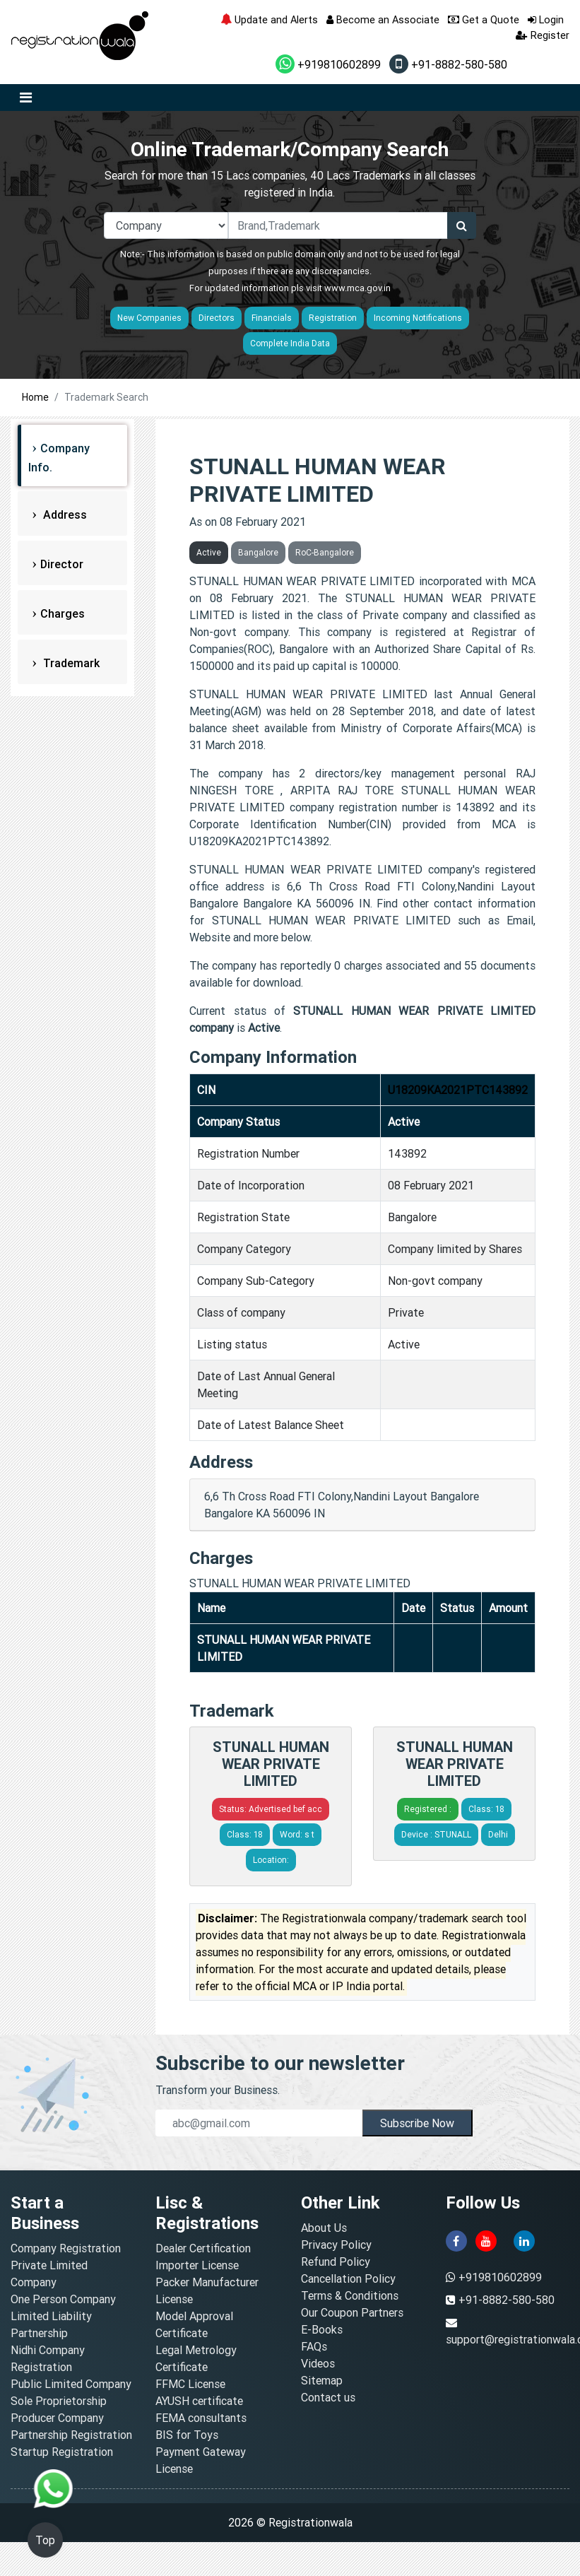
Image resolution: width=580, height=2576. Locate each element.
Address (63, 514)
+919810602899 (328, 64)
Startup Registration (62, 2452)
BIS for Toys (186, 2435)
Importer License (197, 2265)
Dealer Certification (203, 2248)
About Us (324, 2228)
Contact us (328, 2397)
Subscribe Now (417, 2123)
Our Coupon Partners (352, 2312)
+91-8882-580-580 (448, 64)
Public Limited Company (71, 2384)
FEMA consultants (201, 2418)
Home (35, 397)
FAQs (314, 2346)
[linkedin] (524, 2240)
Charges (62, 613)
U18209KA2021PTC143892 (458, 1090)
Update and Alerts (269, 19)
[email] (258, 2123)
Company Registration (66, 2248)
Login (546, 19)
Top (45, 2540)
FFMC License (190, 2384)
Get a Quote (483, 19)
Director (61, 564)
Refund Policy (335, 2261)
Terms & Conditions (349, 2295)
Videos (318, 2363)
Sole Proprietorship (59, 2401)
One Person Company (63, 2299)
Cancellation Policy (348, 2278)
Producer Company (57, 2418)
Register (542, 35)
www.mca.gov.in (357, 288)
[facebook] (456, 2240)
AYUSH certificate (199, 2401)
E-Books (322, 2329)
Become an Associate (382, 19)
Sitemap (322, 2380)
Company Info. (59, 457)
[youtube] (486, 2240)
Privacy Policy (336, 2244)
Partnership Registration (71, 2435)
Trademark (70, 663)
